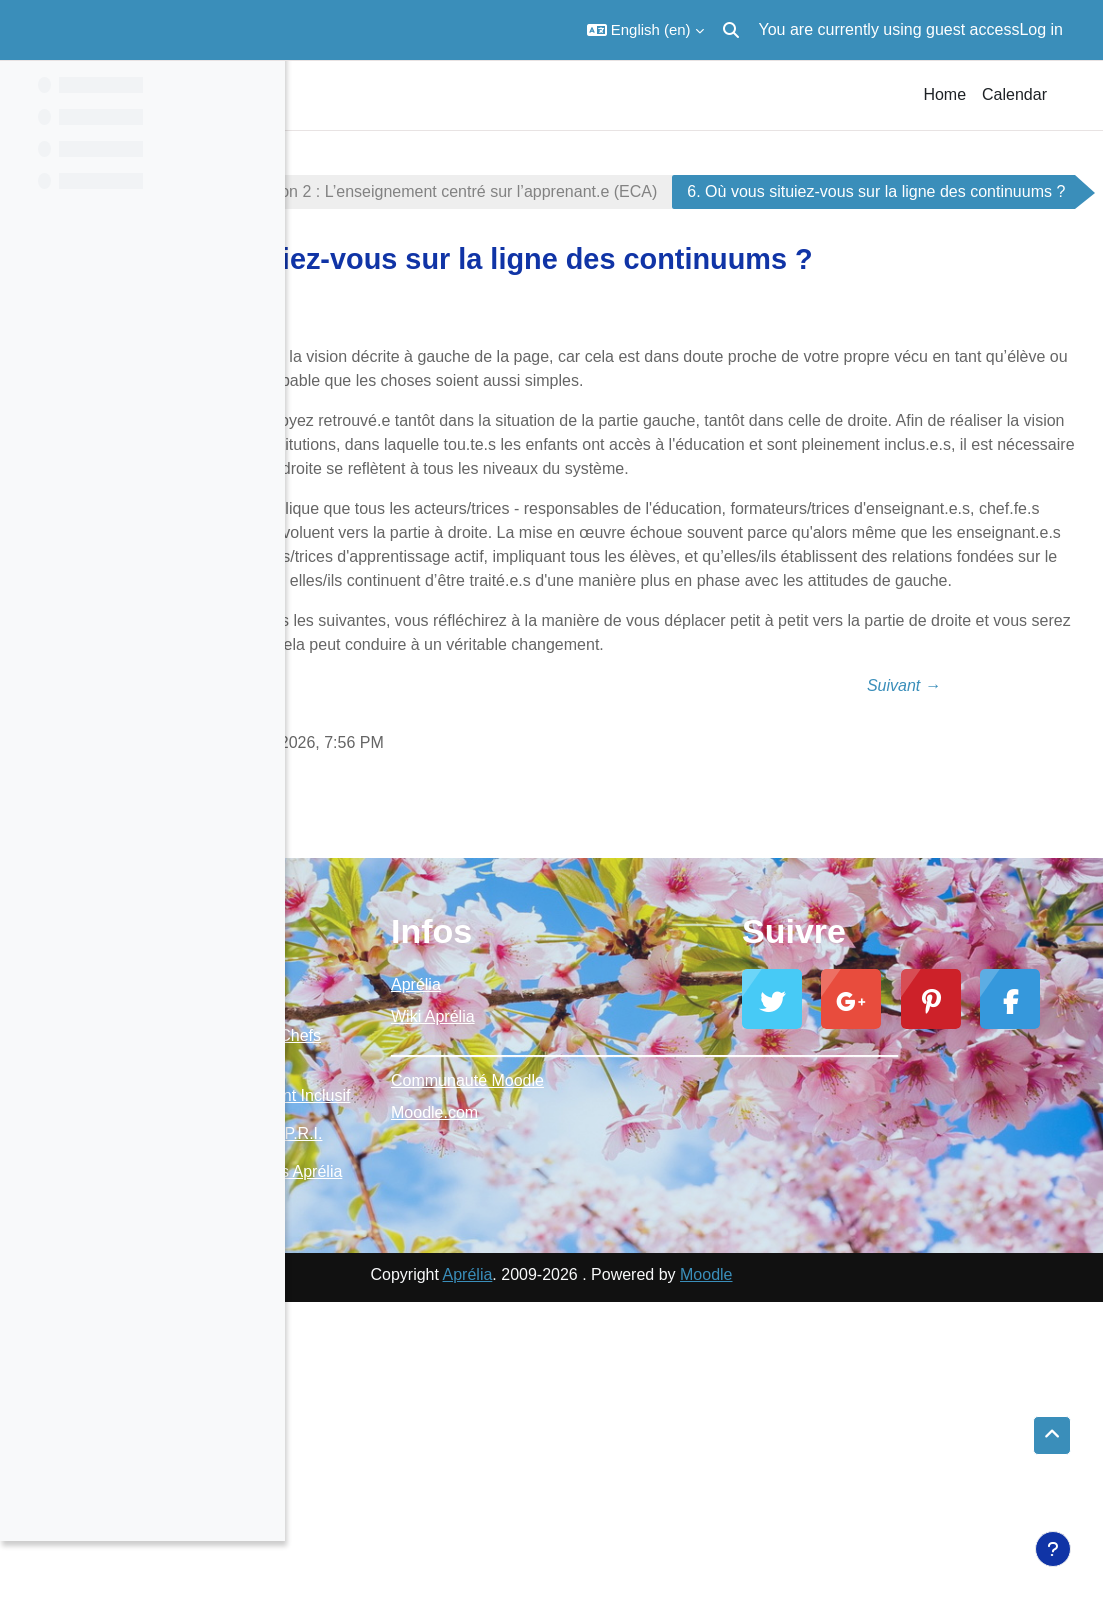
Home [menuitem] (944, 94)
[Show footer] (1053, 1549)
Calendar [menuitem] (1014, 94)
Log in (1041, 29)
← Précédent (436, 894)
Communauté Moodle (657, 1289)
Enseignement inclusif (401, 191)
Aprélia (606, 1193)
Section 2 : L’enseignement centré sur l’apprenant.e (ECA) (736, 191)
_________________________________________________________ (694, 1257)
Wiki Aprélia (623, 1225)
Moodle (849, 1571)
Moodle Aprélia (378, 1244)
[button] (645, 30)
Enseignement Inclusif (403, 1348)
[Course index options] (259, 90)
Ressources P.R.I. (388, 1408)
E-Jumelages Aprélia (411, 1457)
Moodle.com (624, 1321)
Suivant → (951, 894)
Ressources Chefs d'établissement (390, 1277)
